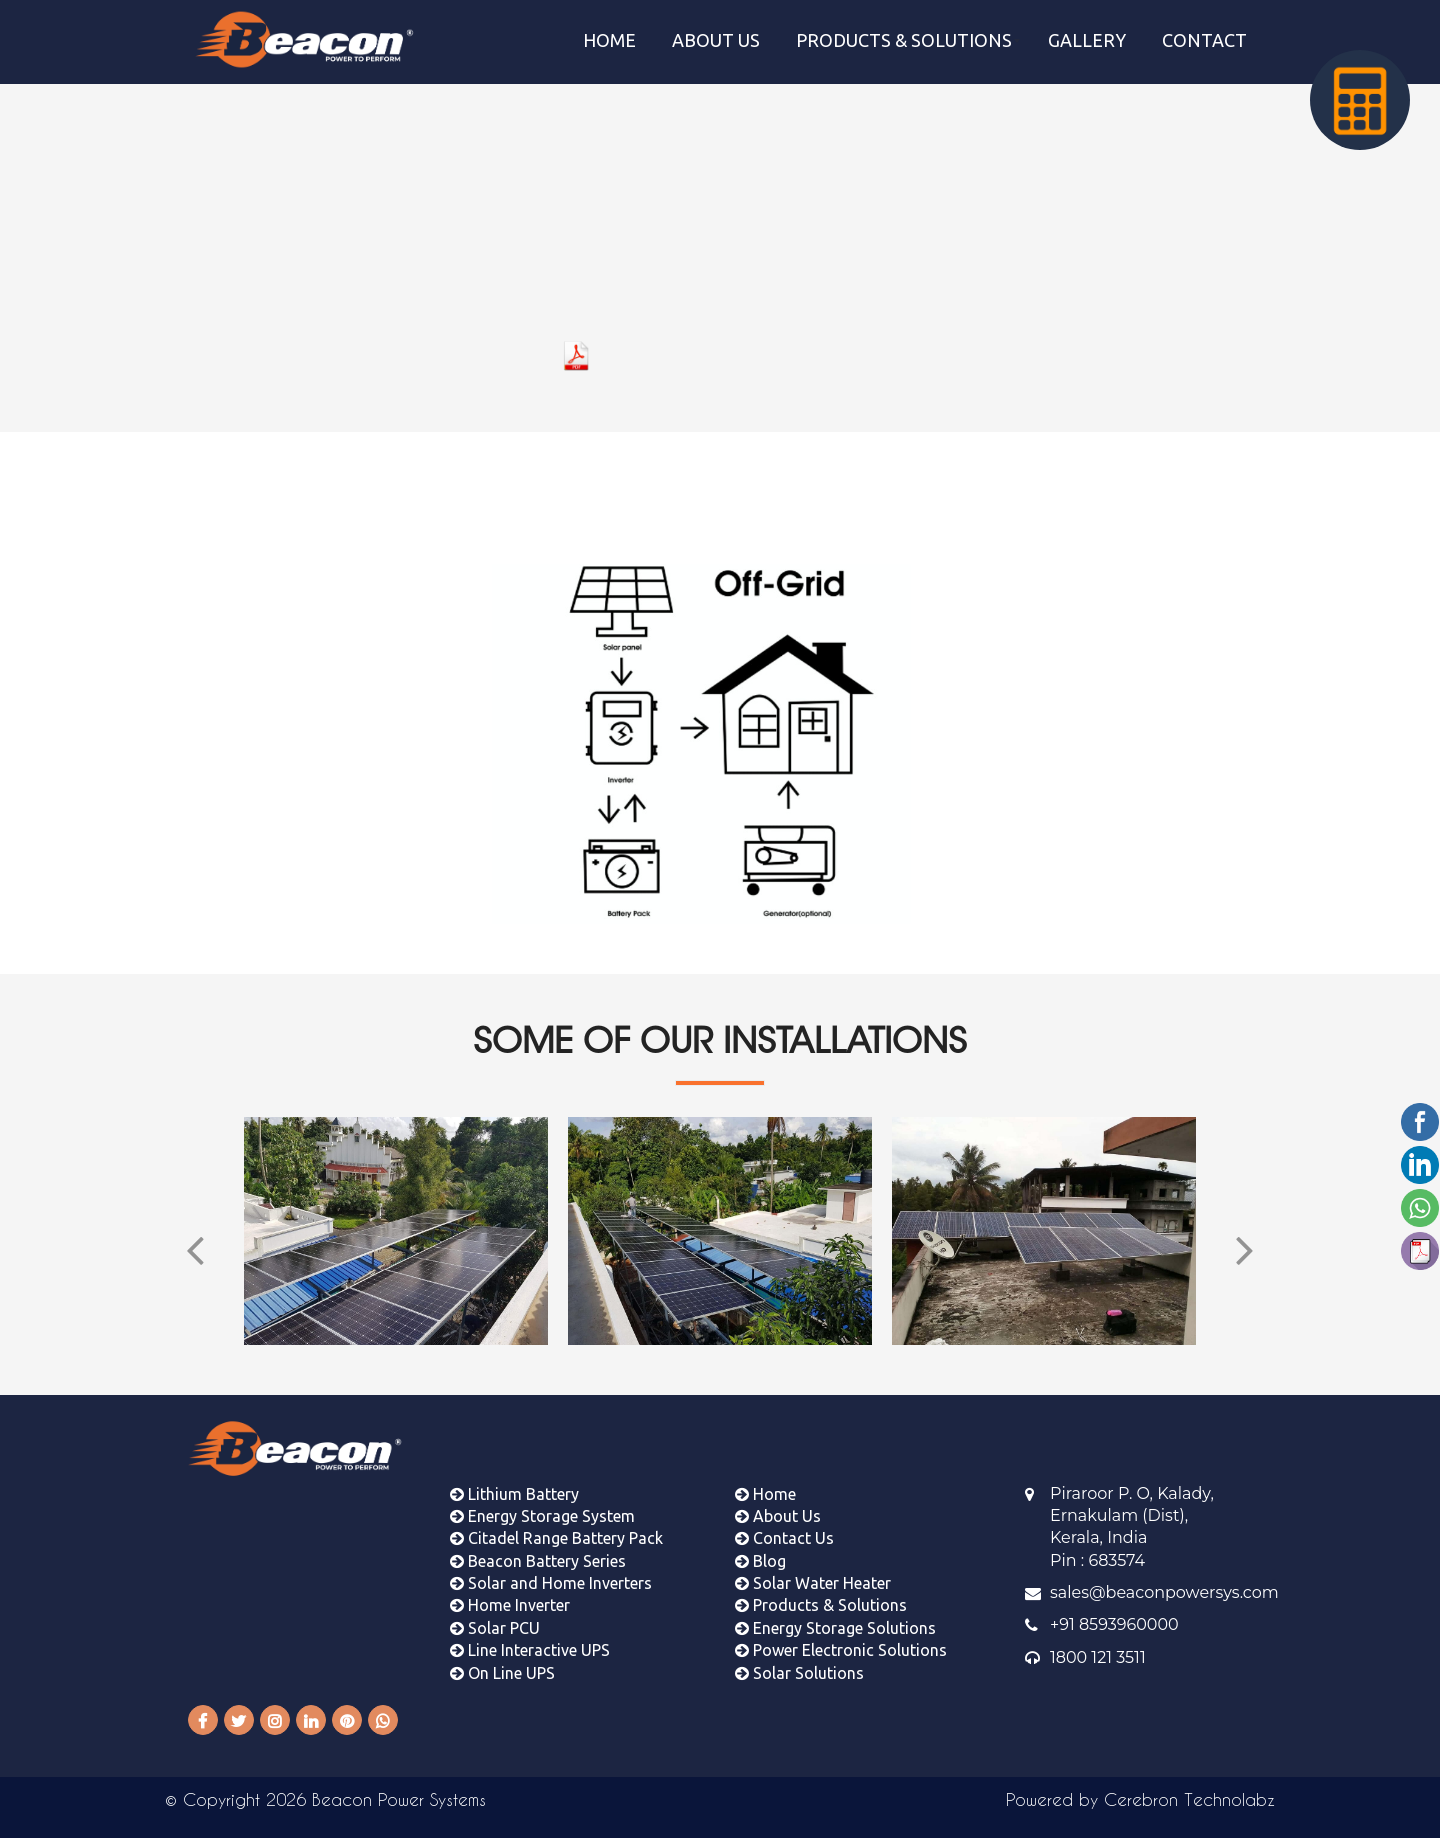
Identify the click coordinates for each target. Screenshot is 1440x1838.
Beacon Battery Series (538, 1546)
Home (765, 1479)
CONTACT (1204, 40)
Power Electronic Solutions (841, 1635)
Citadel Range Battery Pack (556, 1523)
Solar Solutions (799, 1658)
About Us (778, 1501)
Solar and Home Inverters (551, 1568)
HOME (609, 40)
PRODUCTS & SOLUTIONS (904, 40)
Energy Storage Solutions (835, 1613)
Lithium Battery (514, 1479)
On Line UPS (502, 1658)
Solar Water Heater (813, 1568)
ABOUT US (716, 40)
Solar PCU (495, 1613)
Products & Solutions (821, 1591)
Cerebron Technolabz (1189, 1799)
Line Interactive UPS (530, 1635)
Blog (760, 1546)
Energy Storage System (542, 1501)
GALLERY (1087, 40)
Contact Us (784, 1523)
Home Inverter (510, 1591)
